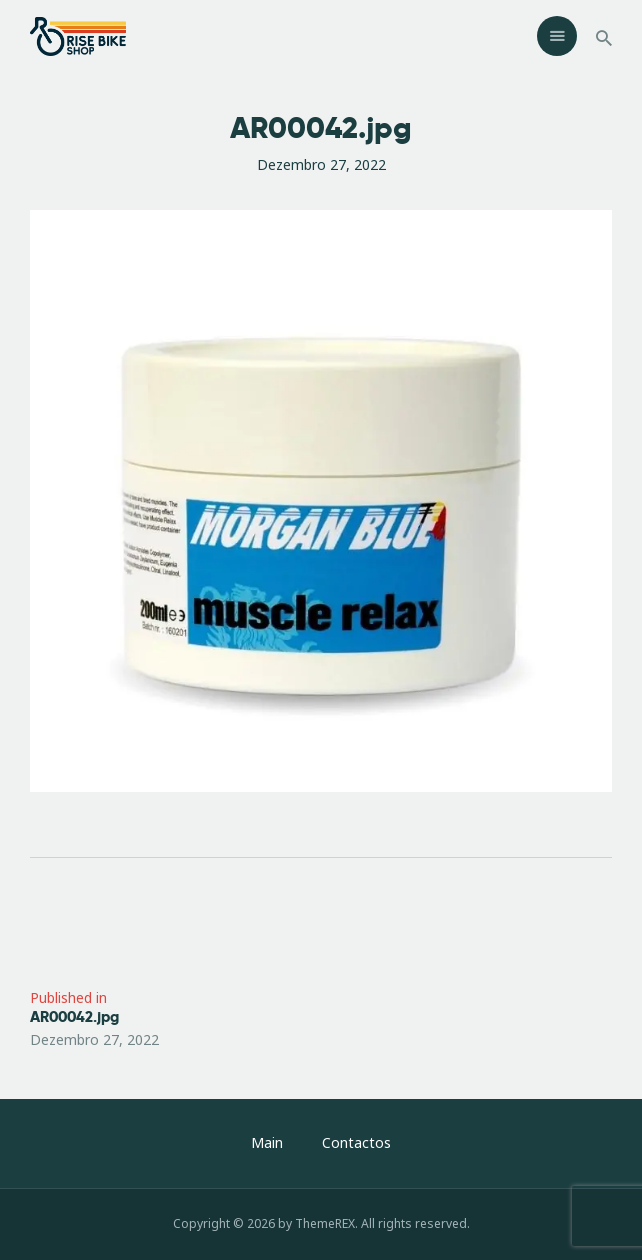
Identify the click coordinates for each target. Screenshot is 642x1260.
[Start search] (604, 38)
